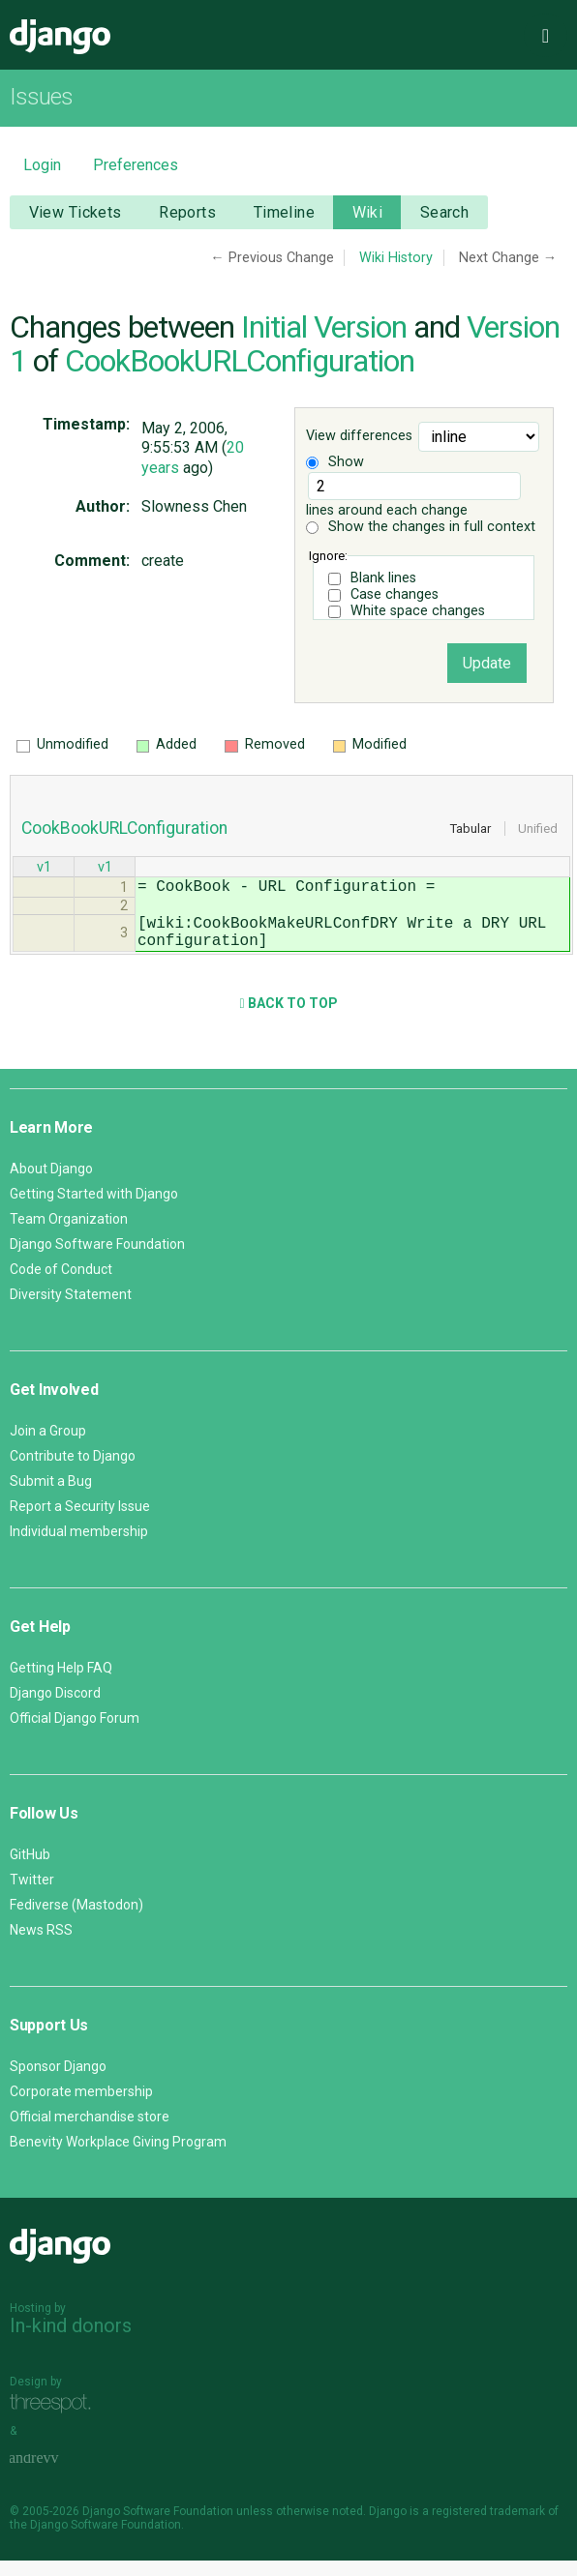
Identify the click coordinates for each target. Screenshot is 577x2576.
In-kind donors (71, 2341)
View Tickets (75, 212)
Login (42, 165)
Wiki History (396, 258)
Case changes (394, 594)
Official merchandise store (89, 2132)
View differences (359, 436)
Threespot (55, 2419)
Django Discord (55, 1708)
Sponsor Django (58, 2081)
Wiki (367, 212)
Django (60, 36)
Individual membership (79, 1546)
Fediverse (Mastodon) (76, 1920)
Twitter (32, 1895)
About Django (51, 1184)
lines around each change (413, 495)
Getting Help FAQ (61, 1683)
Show (335, 462)
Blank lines (383, 578)
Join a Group (48, 1446)
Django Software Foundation (97, 1259)
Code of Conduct (61, 1284)
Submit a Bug (51, 1496)
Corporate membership (81, 2107)
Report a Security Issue (80, 1521)
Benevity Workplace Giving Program (118, 2157)
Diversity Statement (71, 1310)
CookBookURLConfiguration (239, 360)
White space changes (417, 611)
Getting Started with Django (94, 1209)
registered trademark (488, 2526)
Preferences (135, 165)
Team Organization (69, 1234)
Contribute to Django (73, 1471)
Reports (187, 212)
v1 (44, 869)
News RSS (41, 1945)
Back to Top (288, 1018)
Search (445, 212)
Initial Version (324, 327)
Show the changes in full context (420, 526)
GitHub (30, 1870)
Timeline (284, 212)
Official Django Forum (74, 1733)
